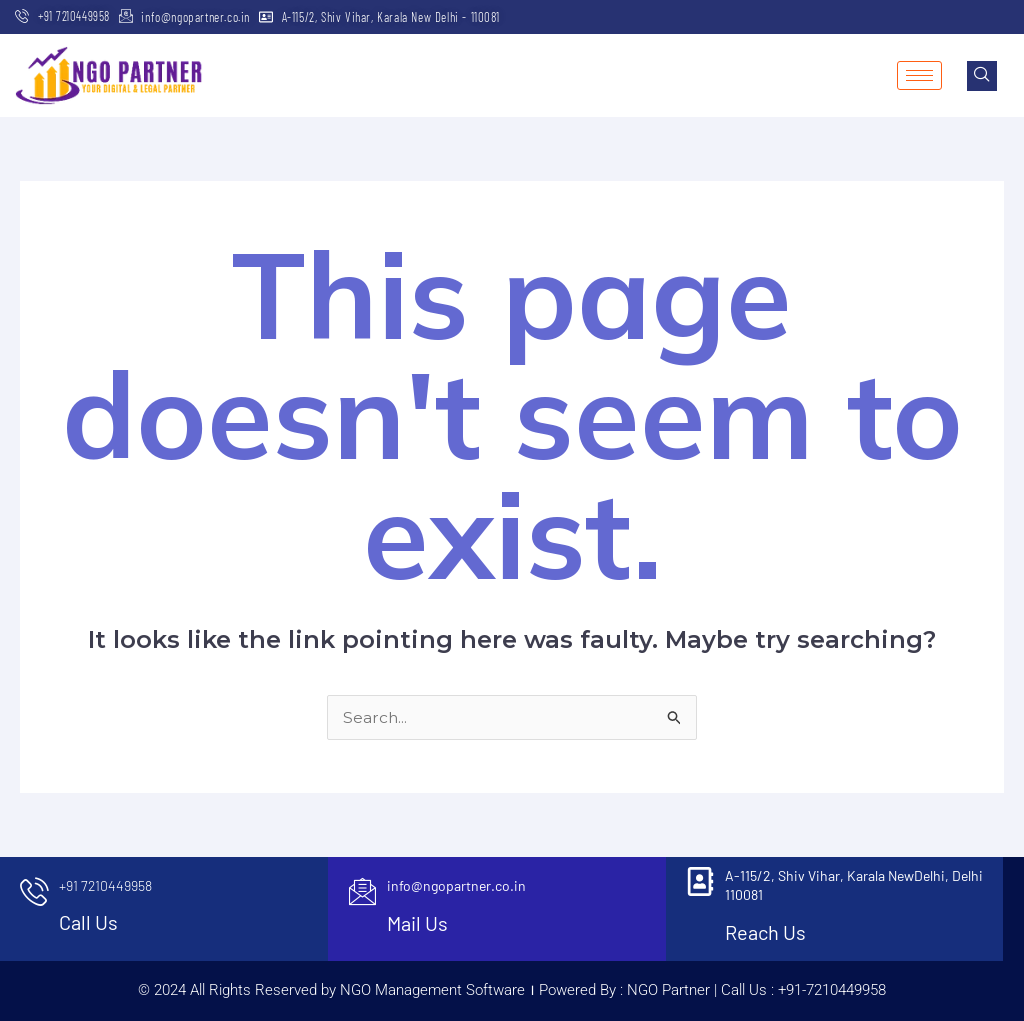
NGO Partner (666, 990)
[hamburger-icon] (919, 75)
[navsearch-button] (982, 76)
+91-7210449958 (832, 990)
